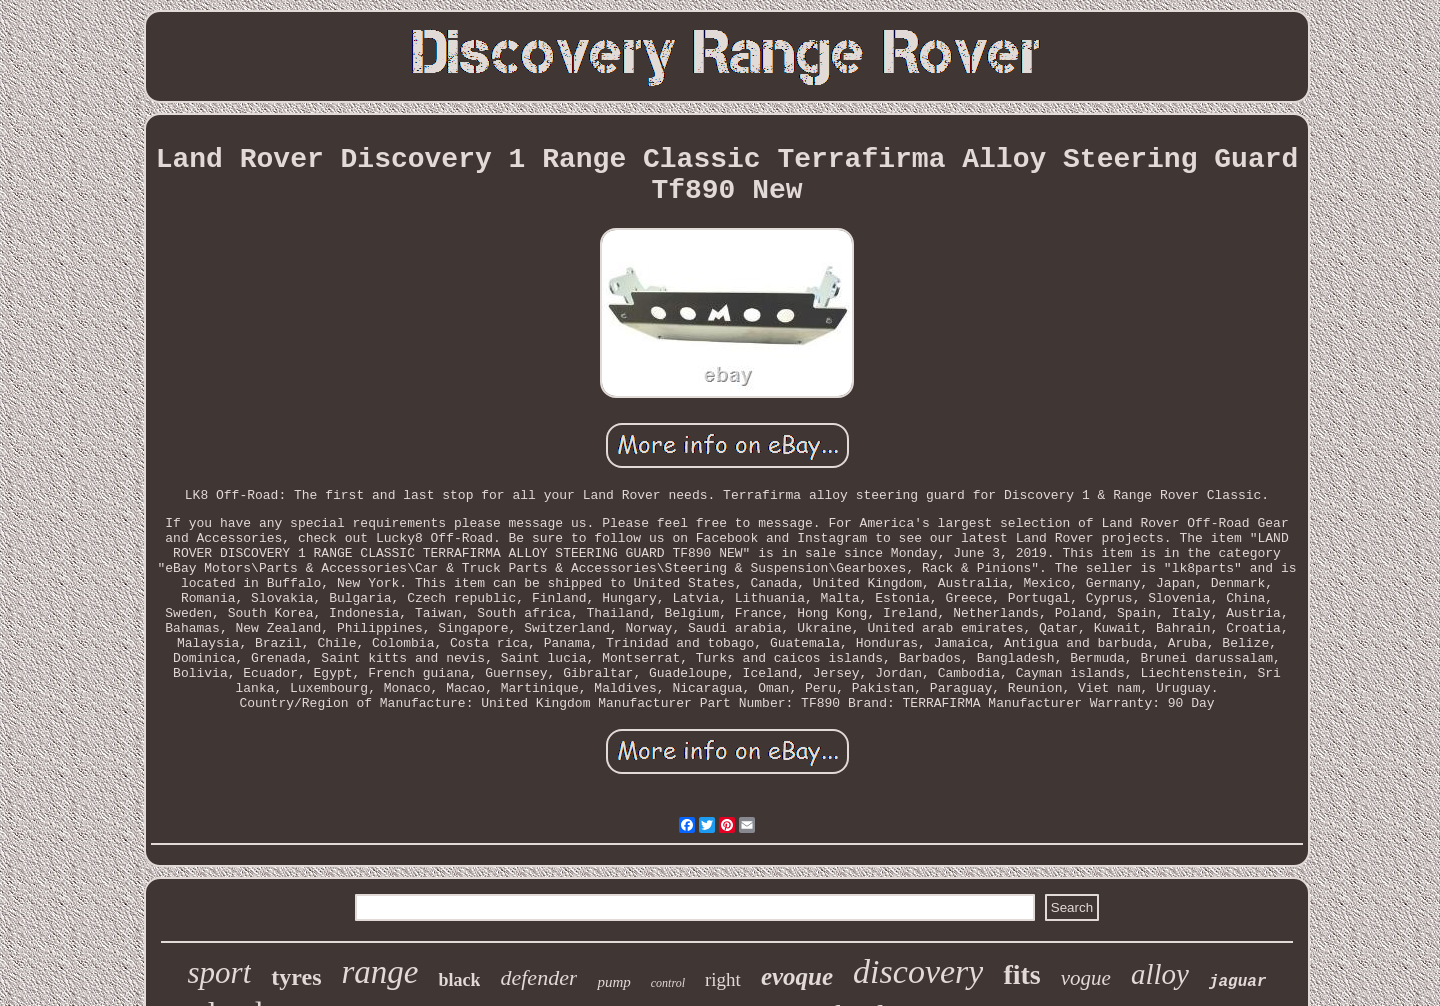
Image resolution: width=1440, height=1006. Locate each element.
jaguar (1238, 982)
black (459, 980)
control (668, 983)
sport (220, 972)
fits (1021, 974)
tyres (296, 977)
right (723, 979)
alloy (1160, 974)
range (379, 972)
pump (613, 982)
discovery (918, 971)
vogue (1086, 978)
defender (538, 977)
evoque (797, 976)
